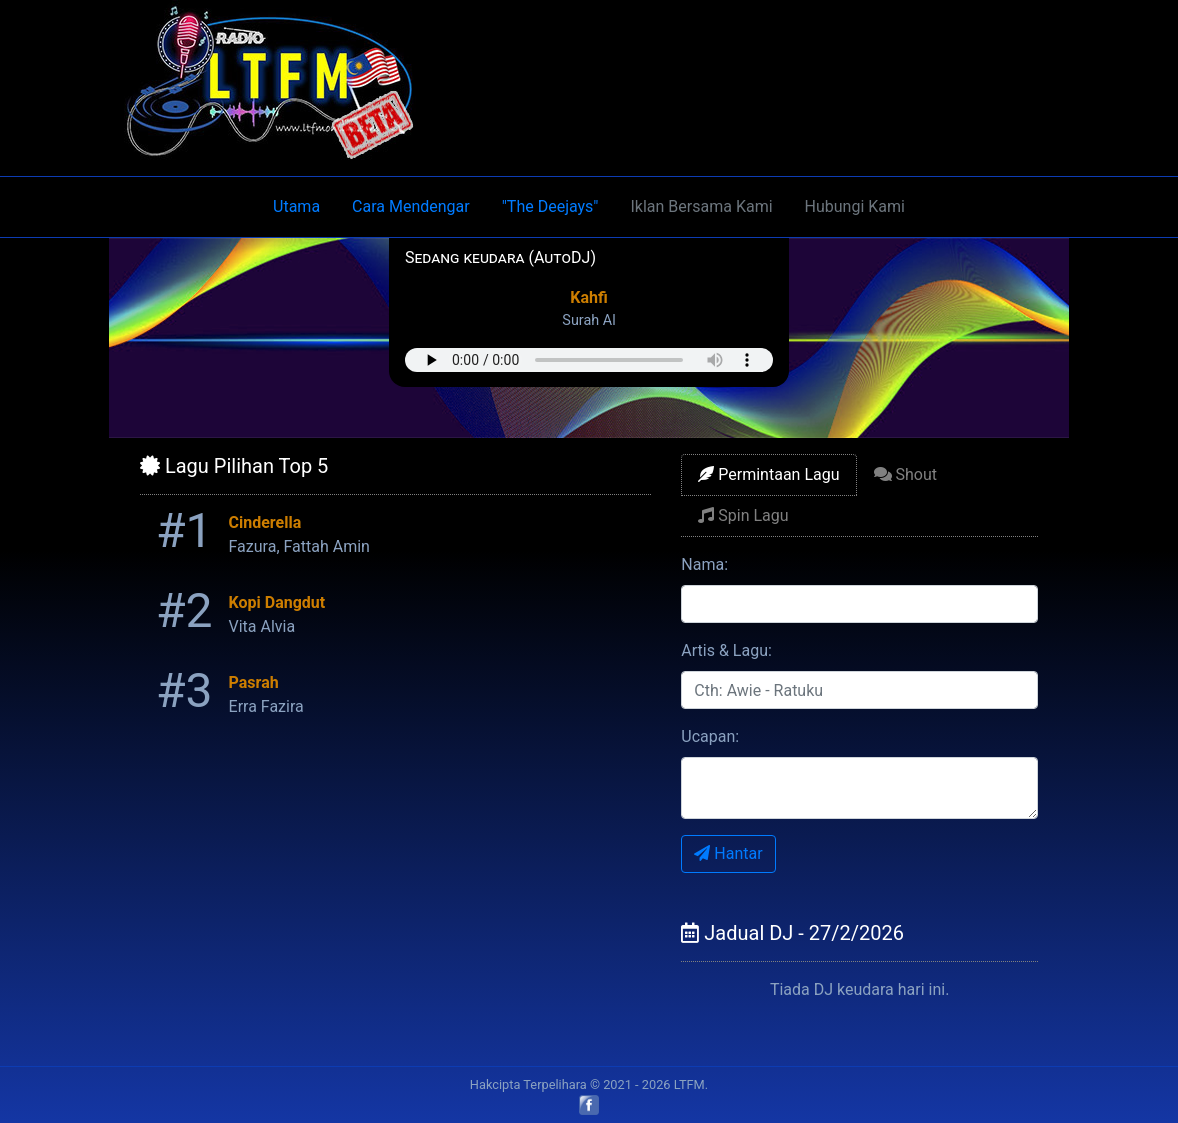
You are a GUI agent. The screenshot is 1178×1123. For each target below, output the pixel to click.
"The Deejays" (550, 206)
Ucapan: (710, 736)
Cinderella (265, 522)
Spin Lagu (743, 515)
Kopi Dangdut (277, 602)
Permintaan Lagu (768, 474)
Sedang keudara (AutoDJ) (500, 257)
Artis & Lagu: (726, 650)
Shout (905, 474)
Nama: (704, 564)
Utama (296, 206)
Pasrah (254, 682)
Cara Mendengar (411, 206)
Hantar (728, 853)
